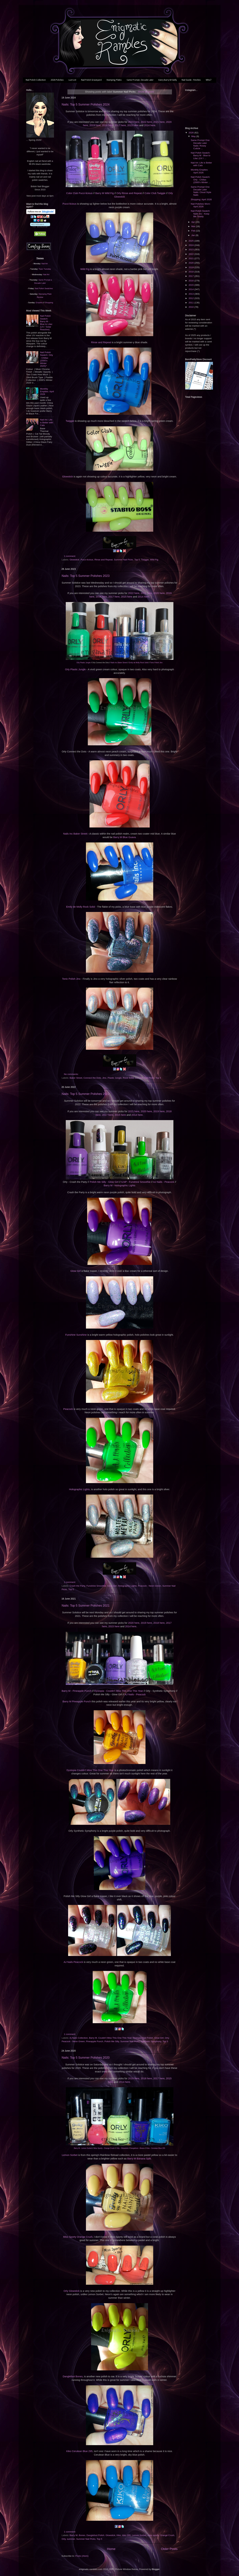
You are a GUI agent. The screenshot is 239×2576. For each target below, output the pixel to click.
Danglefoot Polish (95, 2535)
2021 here (159, 122)
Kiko (119, 2535)
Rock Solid (128, 1078)
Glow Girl (75, 1271)
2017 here (120, 125)
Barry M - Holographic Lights (119, 1185)
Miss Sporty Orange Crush (78, 2237)
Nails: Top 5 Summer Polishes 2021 (86, 1605)
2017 (191, 276)
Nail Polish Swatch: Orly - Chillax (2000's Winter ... (200, 180)
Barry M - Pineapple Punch (76, 1691)
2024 (191, 245)
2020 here (159, 593)
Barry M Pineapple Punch (77, 1701)
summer (71, 2539)
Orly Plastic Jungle (83, 663)
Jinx (104, 1078)
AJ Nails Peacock (73, 1962)
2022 (191, 254)
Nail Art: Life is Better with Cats (46, 422)
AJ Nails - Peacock (163, 1182)
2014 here (149, 125)
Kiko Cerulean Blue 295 (79, 2451)
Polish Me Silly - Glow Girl (104, 1182)
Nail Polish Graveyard (91, 80)
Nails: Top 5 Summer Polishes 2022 (86, 1094)
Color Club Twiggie (155, 193)
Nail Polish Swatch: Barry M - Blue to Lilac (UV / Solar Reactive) (46, 323)
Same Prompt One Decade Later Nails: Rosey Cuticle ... (200, 144)
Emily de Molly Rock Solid (138, 663)
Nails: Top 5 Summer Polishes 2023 (86, 576)
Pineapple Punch (94, 2041)
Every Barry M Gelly (167, 80)
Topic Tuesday (45, 269)
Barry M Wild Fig (104, 193)
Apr (193, 222)
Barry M (93, 2038)
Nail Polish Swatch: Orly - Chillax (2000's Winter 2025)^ (46, 359)
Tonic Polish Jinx (156, 663)
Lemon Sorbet (70, 2155)
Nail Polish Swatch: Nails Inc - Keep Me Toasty (200, 214)
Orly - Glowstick (122, 2148)
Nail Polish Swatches (44, 288)
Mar (193, 226)
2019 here (95, 125)
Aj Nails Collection (78, 2038)
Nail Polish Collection (36, 80)
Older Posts (169, 2549)
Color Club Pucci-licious (79, 193)
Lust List (72, 80)
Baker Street (76, 1078)
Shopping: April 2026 (201, 199)
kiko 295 (126, 2535)
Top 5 (137, 559)
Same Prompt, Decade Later (140, 80)
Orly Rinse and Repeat (129, 193)
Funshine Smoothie (96, 1586)
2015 (191, 285)
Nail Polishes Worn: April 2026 (201, 205)
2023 (191, 249)
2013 (191, 294)
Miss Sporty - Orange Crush (104, 2148)
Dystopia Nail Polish (143, 2038)
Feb (193, 230)
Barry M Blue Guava (124, 837)
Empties (39, 303)
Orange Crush (167, 2535)
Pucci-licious (70, 203)
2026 (191, 132)
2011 (191, 302)
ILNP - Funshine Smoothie (136, 1182)
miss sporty (153, 2535)
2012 (191, 298)
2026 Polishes (57, 80)
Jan (193, 235)
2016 (191, 280)
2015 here (133, 125)
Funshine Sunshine (76, 1334)
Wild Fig (84, 269)
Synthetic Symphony (151, 2041)
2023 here (133, 122)
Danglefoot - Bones (137, 2148)
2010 (191, 307)
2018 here (107, 125)
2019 (191, 267)
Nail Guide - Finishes (191, 80)
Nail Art (45, 264)
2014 (191, 289)
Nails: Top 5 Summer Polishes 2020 (86, 2057)
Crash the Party (77, 1586)
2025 (191, 241)
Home (111, 2549)
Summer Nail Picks (123, 559)
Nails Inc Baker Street (119, 663)
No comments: (71, 1074)
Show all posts (146, 91)
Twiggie (70, 421)
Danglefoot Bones (73, 2376)
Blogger (155, 2569)
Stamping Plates (114, 80)
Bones (82, 2535)
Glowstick (67, 476)
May (193, 136)
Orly (167, 2038)
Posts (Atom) (81, 2556)
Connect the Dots (92, 1078)
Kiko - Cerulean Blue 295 (155, 2148)
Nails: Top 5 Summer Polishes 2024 (86, 104)
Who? (208, 80)
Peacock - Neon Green (149, 1586)
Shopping (49, 303)
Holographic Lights (79, 1489)
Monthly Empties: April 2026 (47, 391)
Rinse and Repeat (101, 342)
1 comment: (70, 556)
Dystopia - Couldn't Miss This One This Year (118, 1691)
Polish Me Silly (111, 2041)
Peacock (68, 1409)
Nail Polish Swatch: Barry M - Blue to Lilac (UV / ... (200, 155)
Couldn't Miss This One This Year (115, 2038)
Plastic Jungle (115, 1078)
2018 (191, 271)
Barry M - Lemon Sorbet (83, 2148)
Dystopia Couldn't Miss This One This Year (90, 1770)
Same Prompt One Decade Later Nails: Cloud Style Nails (201, 191)
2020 (191, 263)
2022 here (146, 122)
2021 (191, 258)
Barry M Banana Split (139, 2158)
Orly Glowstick (72, 2291)
